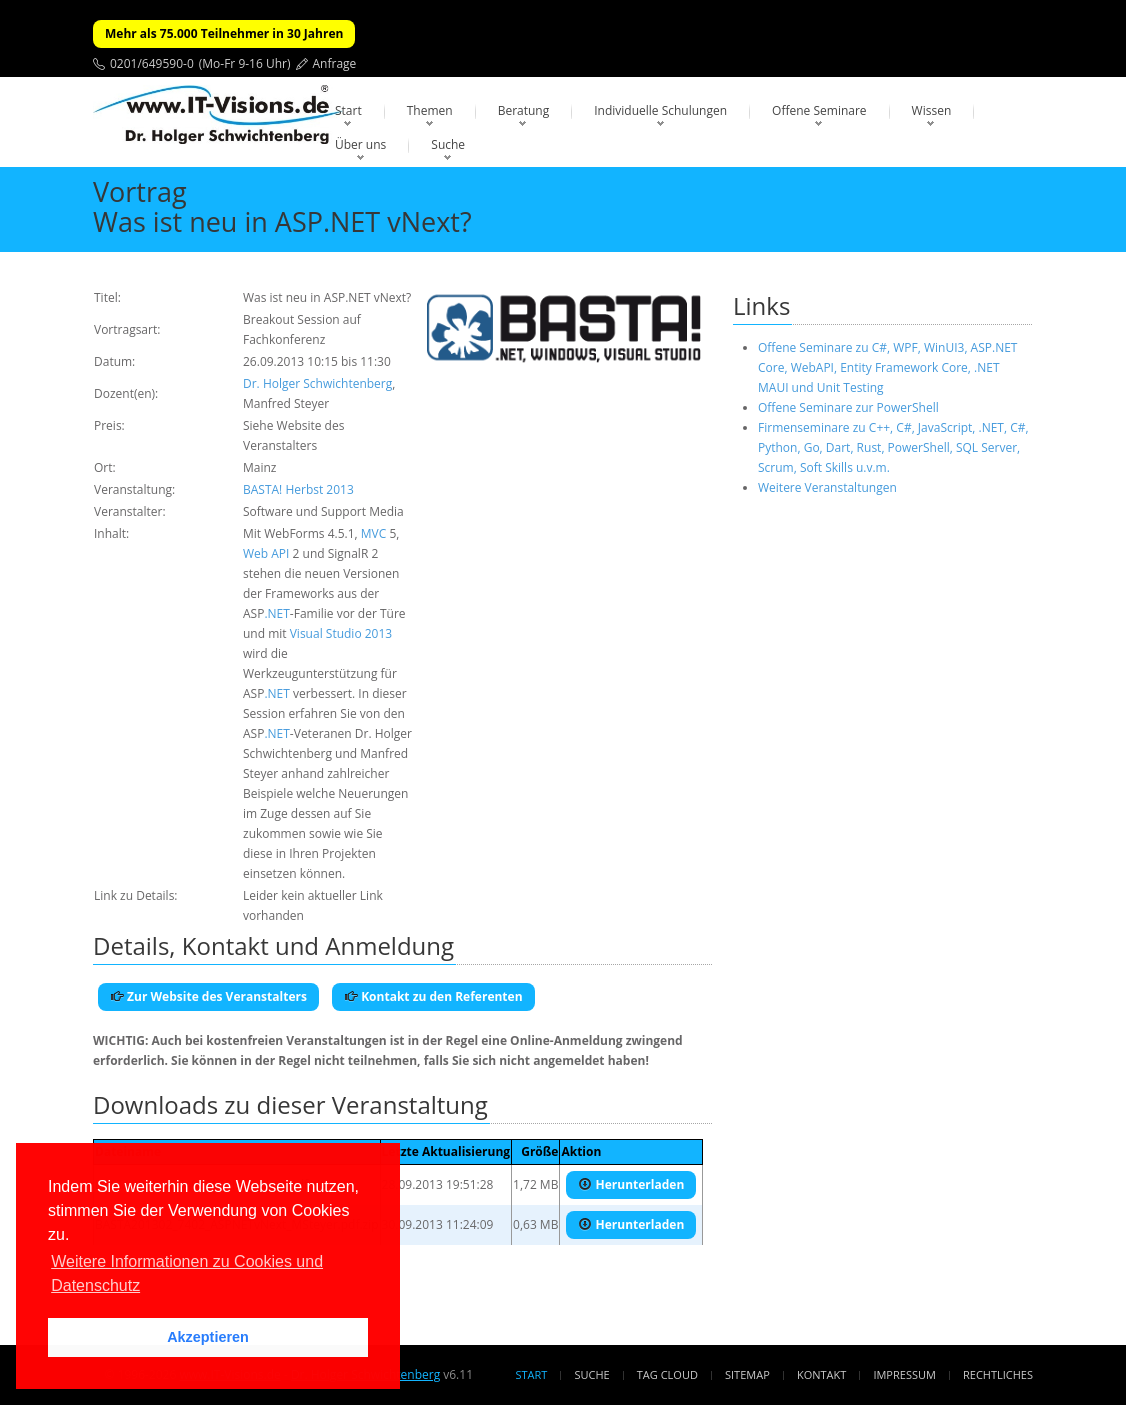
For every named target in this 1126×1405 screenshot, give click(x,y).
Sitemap (747, 1374)
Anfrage (335, 63)
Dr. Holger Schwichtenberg (317, 383)
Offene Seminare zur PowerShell (848, 407)
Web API (266, 553)
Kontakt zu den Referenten (433, 996)
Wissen (932, 110)
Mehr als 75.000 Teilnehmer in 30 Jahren (224, 33)
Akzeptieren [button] (208, 1337)
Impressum (904, 1374)
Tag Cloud (667, 1374)
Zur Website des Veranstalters (208, 996)
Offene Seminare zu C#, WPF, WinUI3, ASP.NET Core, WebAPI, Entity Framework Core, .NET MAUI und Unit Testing (887, 367)
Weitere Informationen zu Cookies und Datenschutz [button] (187, 1273)
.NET (276, 613)
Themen (430, 110)
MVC (374, 533)
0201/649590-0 (152, 63)
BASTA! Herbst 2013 (298, 489)
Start (348, 110)
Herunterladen (631, 1184)
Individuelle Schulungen (660, 110)
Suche (448, 144)
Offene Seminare (819, 110)
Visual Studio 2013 (341, 633)
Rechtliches (998, 1374)
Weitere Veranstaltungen (827, 487)
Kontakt (821, 1374)
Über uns (360, 144)
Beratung (524, 110)
